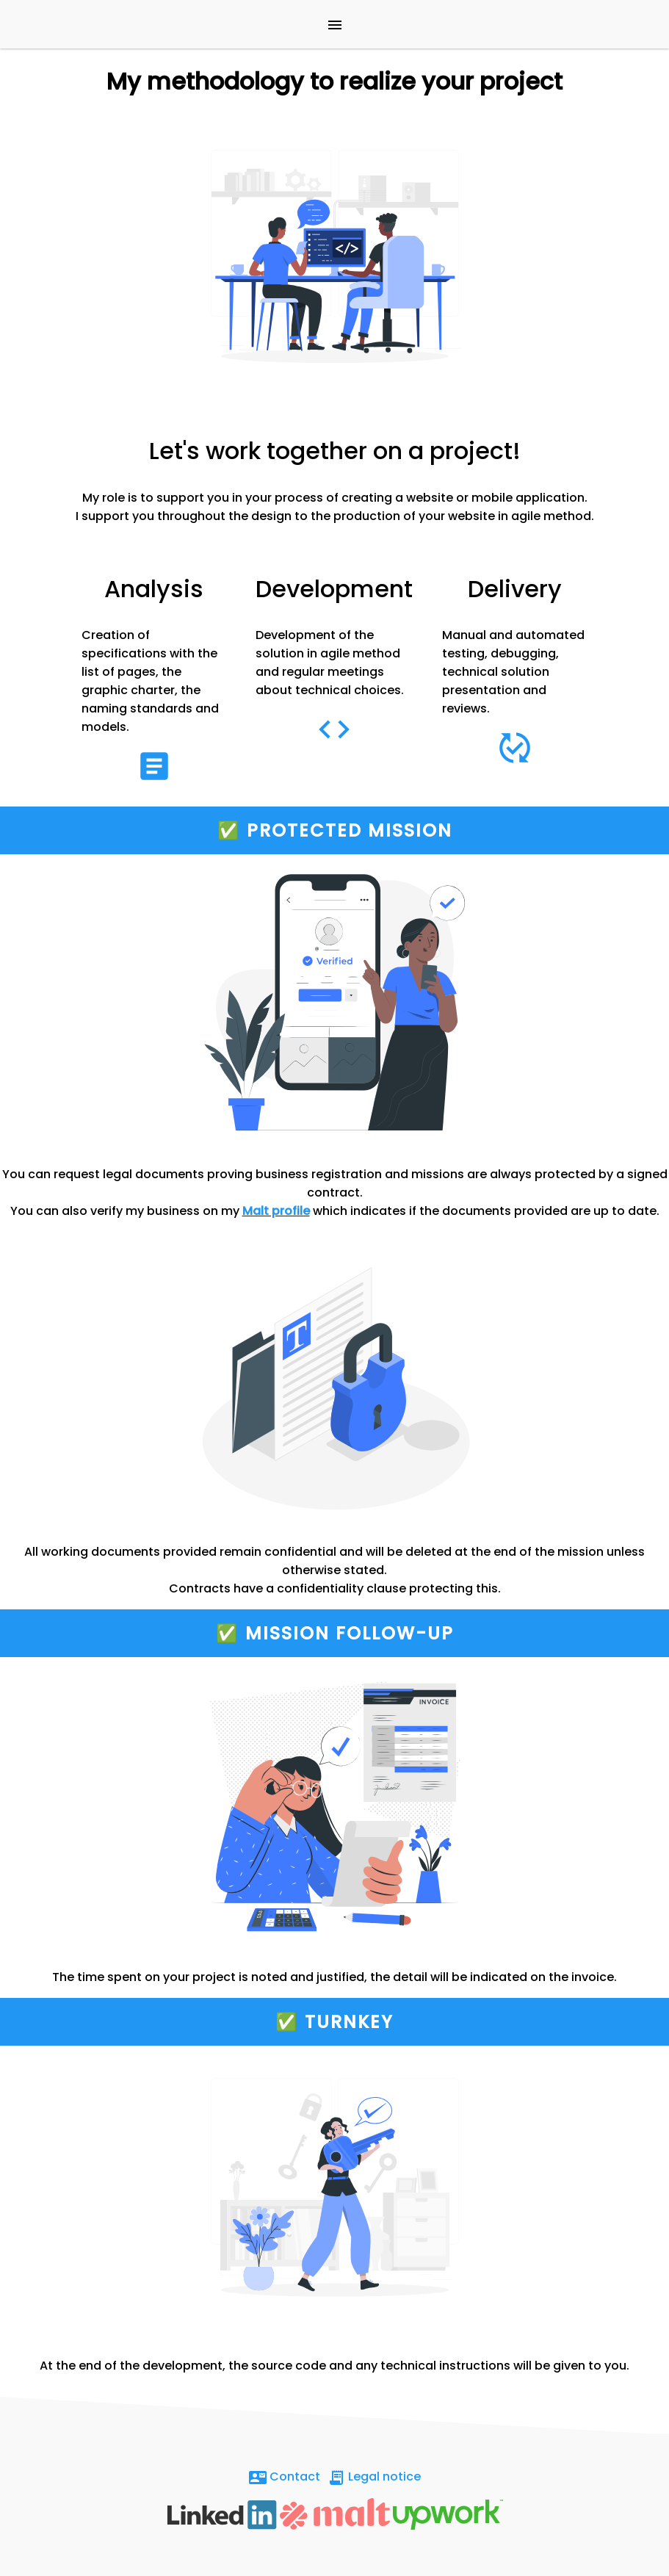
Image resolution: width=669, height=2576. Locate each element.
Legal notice (374, 2477)
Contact (284, 2477)
